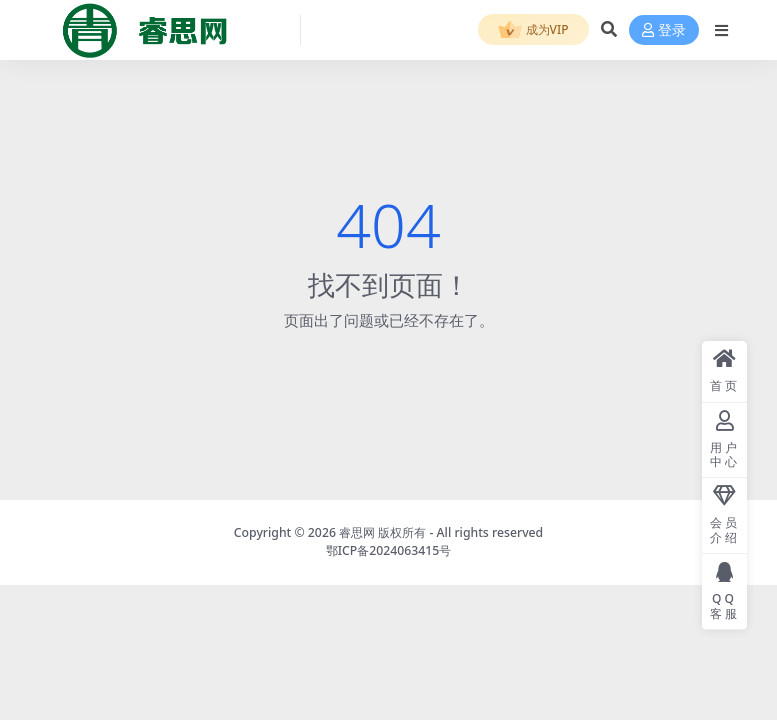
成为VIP (533, 31)
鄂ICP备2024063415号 (389, 550)
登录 (664, 30)
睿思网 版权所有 (382, 532)
